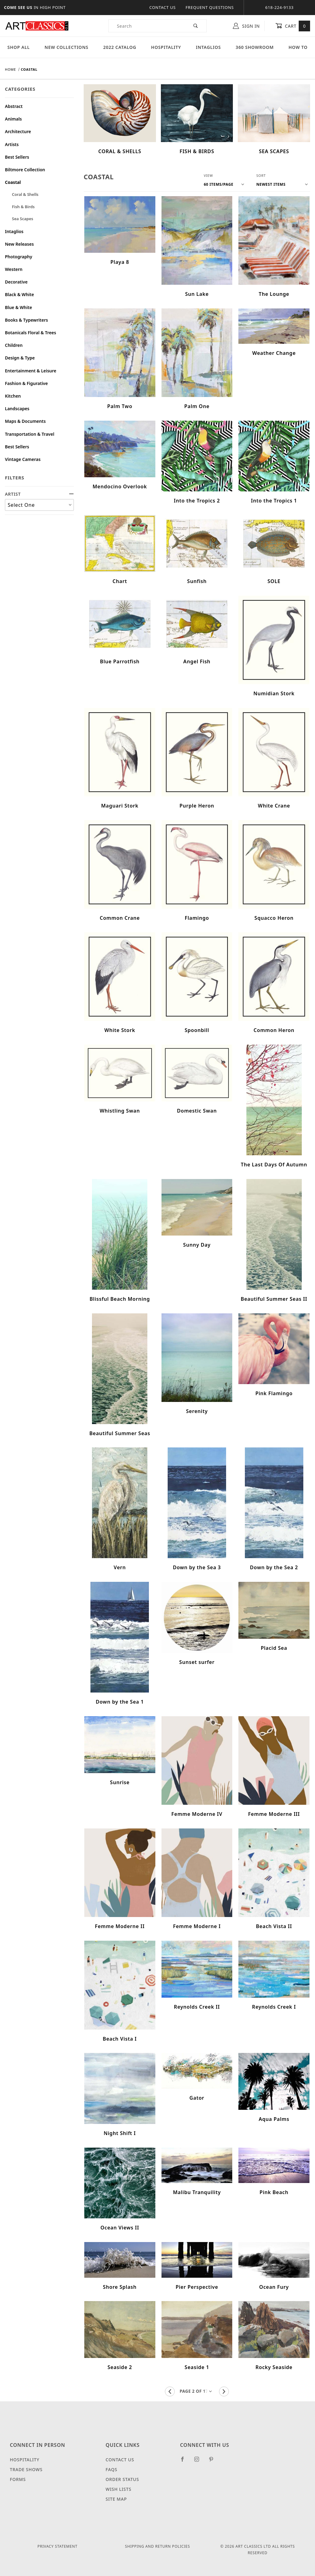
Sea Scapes (22, 218)
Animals (13, 119)
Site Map (116, 2499)
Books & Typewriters (26, 320)
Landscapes (17, 408)
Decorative (16, 282)
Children (13, 345)
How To (298, 47)
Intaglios (208, 47)
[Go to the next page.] (224, 2391)
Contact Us (162, 7)
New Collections (67, 47)
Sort (261, 175)
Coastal (13, 182)
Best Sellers (17, 157)
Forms (18, 2479)
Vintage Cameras (23, 459)
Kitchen (13, 396)
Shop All (18, 47)
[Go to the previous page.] (170, 2391)
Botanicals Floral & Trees (30, 332)
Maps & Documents (25, 421)
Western (13, 269)
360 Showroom (255, 47)
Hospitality (166, 47)
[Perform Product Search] (195, 26)
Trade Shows (26, 2469)
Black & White (19, 294)
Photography (18, 257)
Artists (12, 144)
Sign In (246, 26)
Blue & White (18, 307)
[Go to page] (197, 2391)
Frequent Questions (209, 7)
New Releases (19, 244)
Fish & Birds (23, 206)
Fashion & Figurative (26, 383)
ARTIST (39, 494)
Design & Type (20, 358)
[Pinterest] (214, 2462)
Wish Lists (118, 2489)
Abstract (13, 106)
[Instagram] (199, 2462)
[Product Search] (147, 26)
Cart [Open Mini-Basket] (292, 26)
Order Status (122, 2479)
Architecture (18, 131)
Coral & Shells (25, 194)
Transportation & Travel (29, 434)
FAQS (111, 2469)
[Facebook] (185, 2462)
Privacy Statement (58, 2546)
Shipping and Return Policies (157, 2546)
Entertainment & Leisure (30, 371)
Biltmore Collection (25, 170)
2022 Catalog (119, 47)
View (208, 175)
